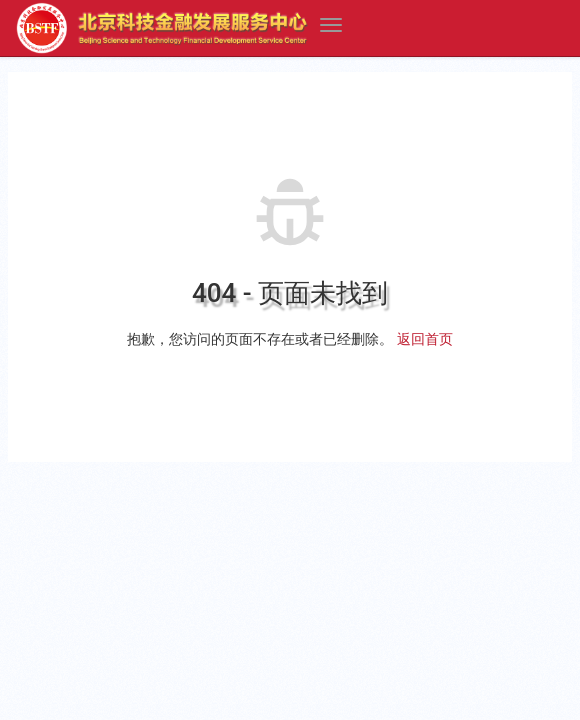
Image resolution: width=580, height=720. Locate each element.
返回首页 (425, 339)
